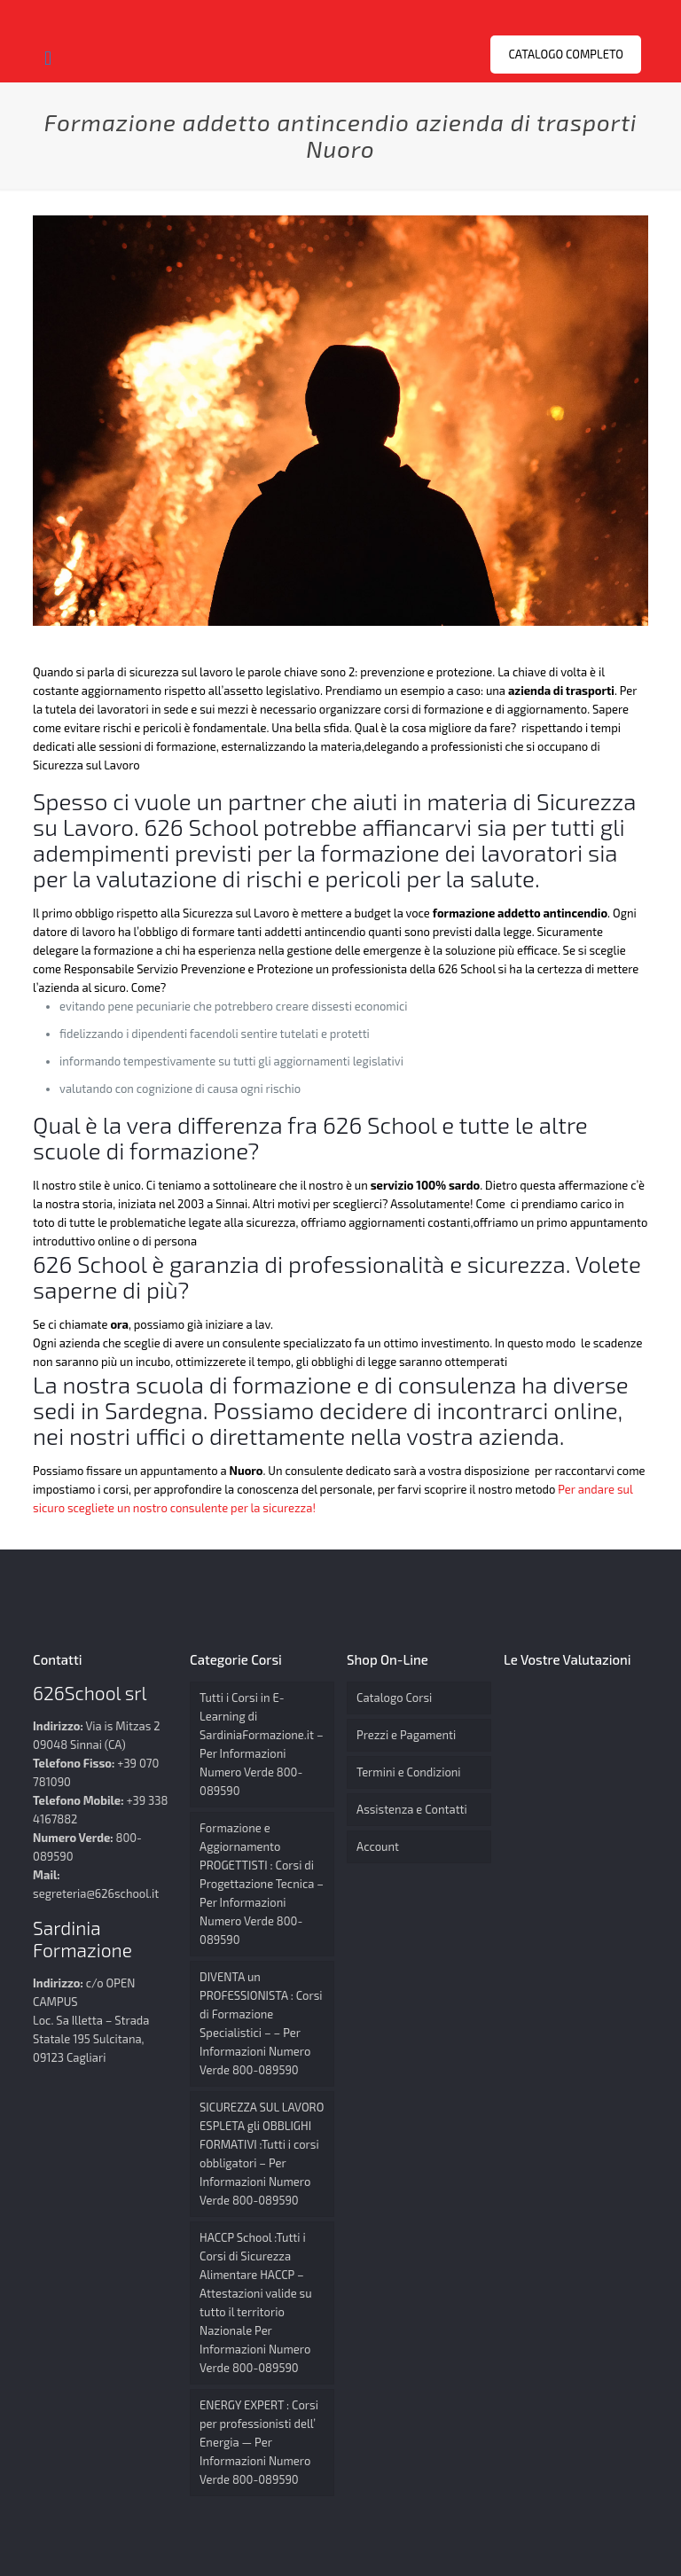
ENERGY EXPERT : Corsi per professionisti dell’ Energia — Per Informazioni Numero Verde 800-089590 (259, 2442)
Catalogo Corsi (394, 1697)
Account (377, 1846)
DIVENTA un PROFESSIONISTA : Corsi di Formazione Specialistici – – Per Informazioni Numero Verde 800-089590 (261, 2023)
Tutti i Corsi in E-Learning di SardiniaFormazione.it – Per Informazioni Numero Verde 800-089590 (262, 1744)
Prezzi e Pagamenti (406, 1735)
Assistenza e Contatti (411, 1809)
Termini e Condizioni (408, 1772)
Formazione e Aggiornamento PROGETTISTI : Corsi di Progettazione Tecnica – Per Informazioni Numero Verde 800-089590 (262, 1884)
